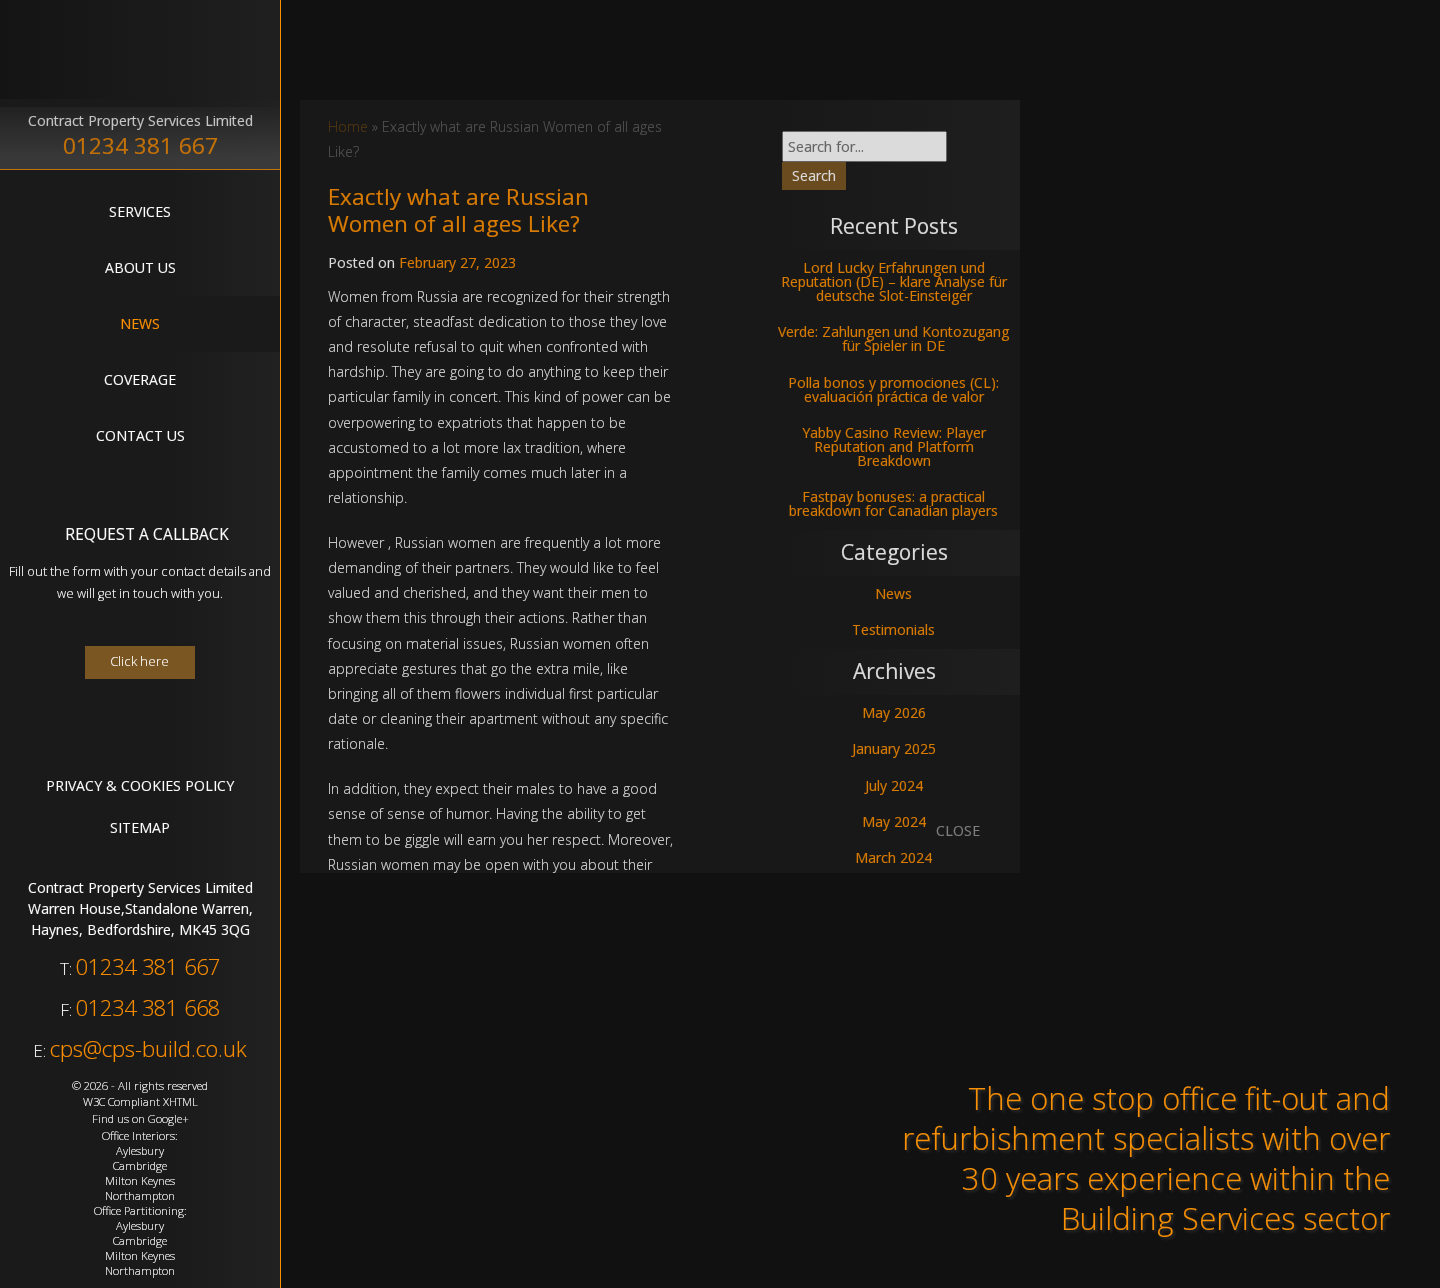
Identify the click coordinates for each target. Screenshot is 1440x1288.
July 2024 (894, 785)
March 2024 (893, 857)
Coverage (140, 379)
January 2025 (894, 748)
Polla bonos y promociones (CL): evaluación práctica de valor (893, 389)
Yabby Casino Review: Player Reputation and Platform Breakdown (894, 446)
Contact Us (140, 435)
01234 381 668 (148, 1007)
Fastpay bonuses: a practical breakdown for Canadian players (893, 503)
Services (140, 211)
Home (348, 126)
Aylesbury (140, 1150)
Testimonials (893, 629)
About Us (140, 267)
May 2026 (894, 712)
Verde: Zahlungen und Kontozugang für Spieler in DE (893, 338)
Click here (139, 661)
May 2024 (894, 821)
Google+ (168, 1118)
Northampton (140, 1195)
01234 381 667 (140, 145)
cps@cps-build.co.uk (148, 1048)
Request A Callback (147, 534)
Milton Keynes (140, 1180)
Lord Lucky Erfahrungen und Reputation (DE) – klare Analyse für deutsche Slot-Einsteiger (894, 281)
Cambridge (140, 1165)
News (140, 323)
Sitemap (140, 827)
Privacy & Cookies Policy (140, 785)
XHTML (180, 1101)
